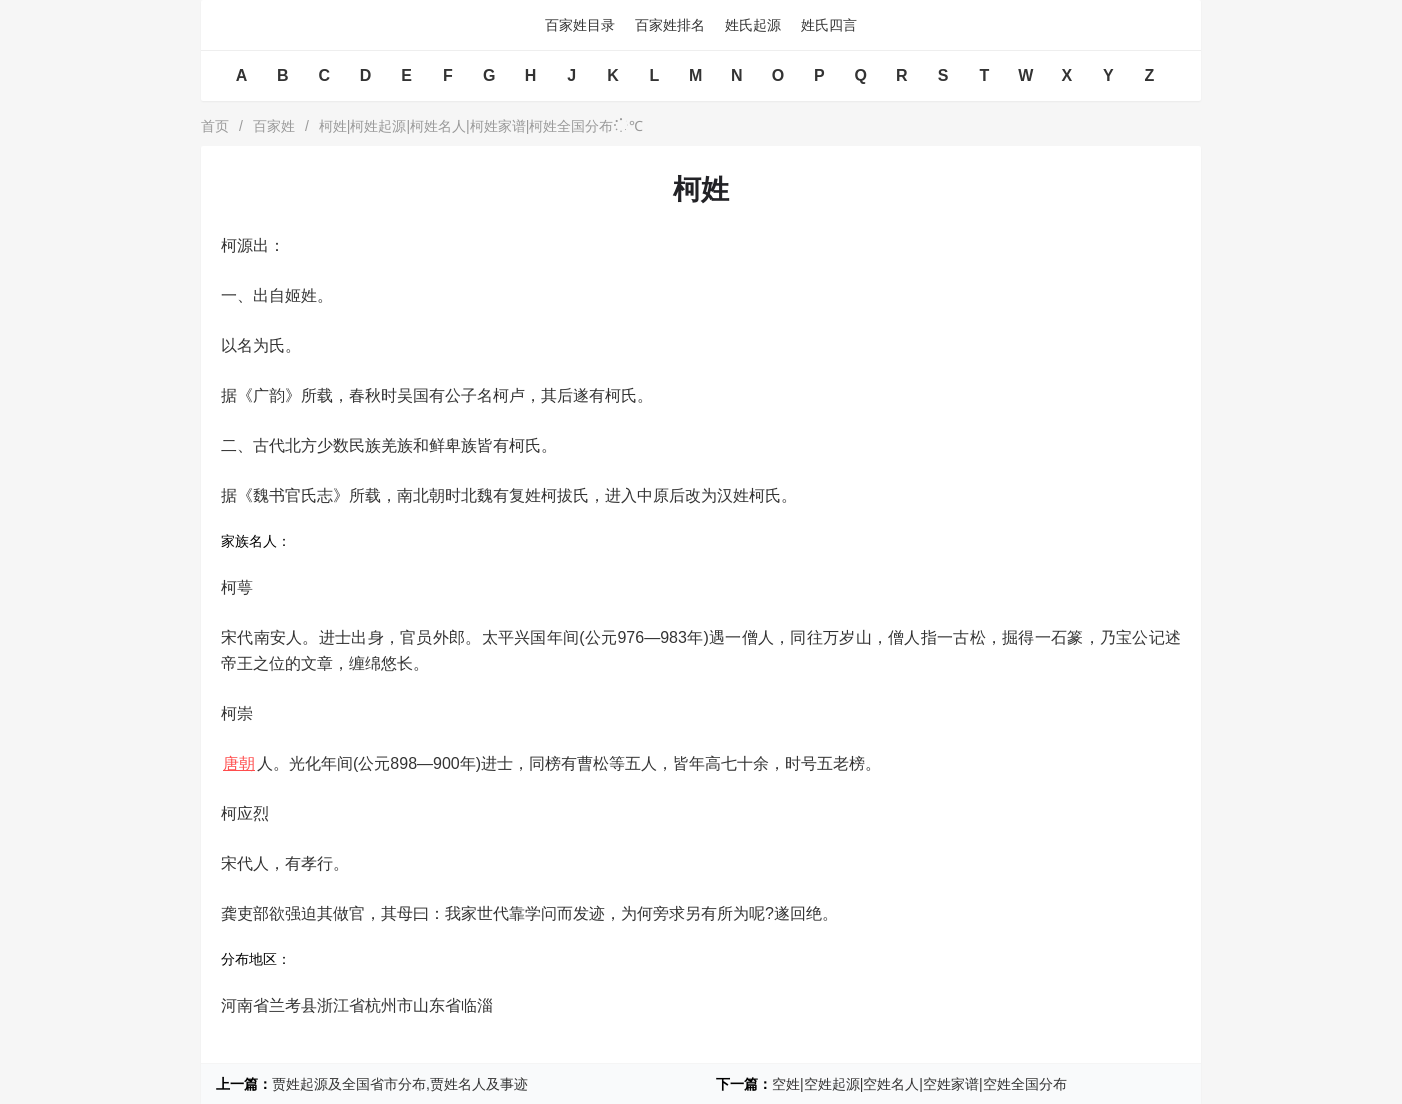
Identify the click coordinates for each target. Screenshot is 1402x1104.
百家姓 (274, 126)
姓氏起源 (753, 25)
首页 (215, 126)
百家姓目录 (580, 25)
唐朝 (239, 763)
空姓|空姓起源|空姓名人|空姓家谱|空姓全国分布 (919, 1084)
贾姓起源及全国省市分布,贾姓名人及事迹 (400, 1084)
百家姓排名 (670, 25)
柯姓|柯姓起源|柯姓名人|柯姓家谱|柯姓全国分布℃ (481, 126)
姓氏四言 (829, 25)
